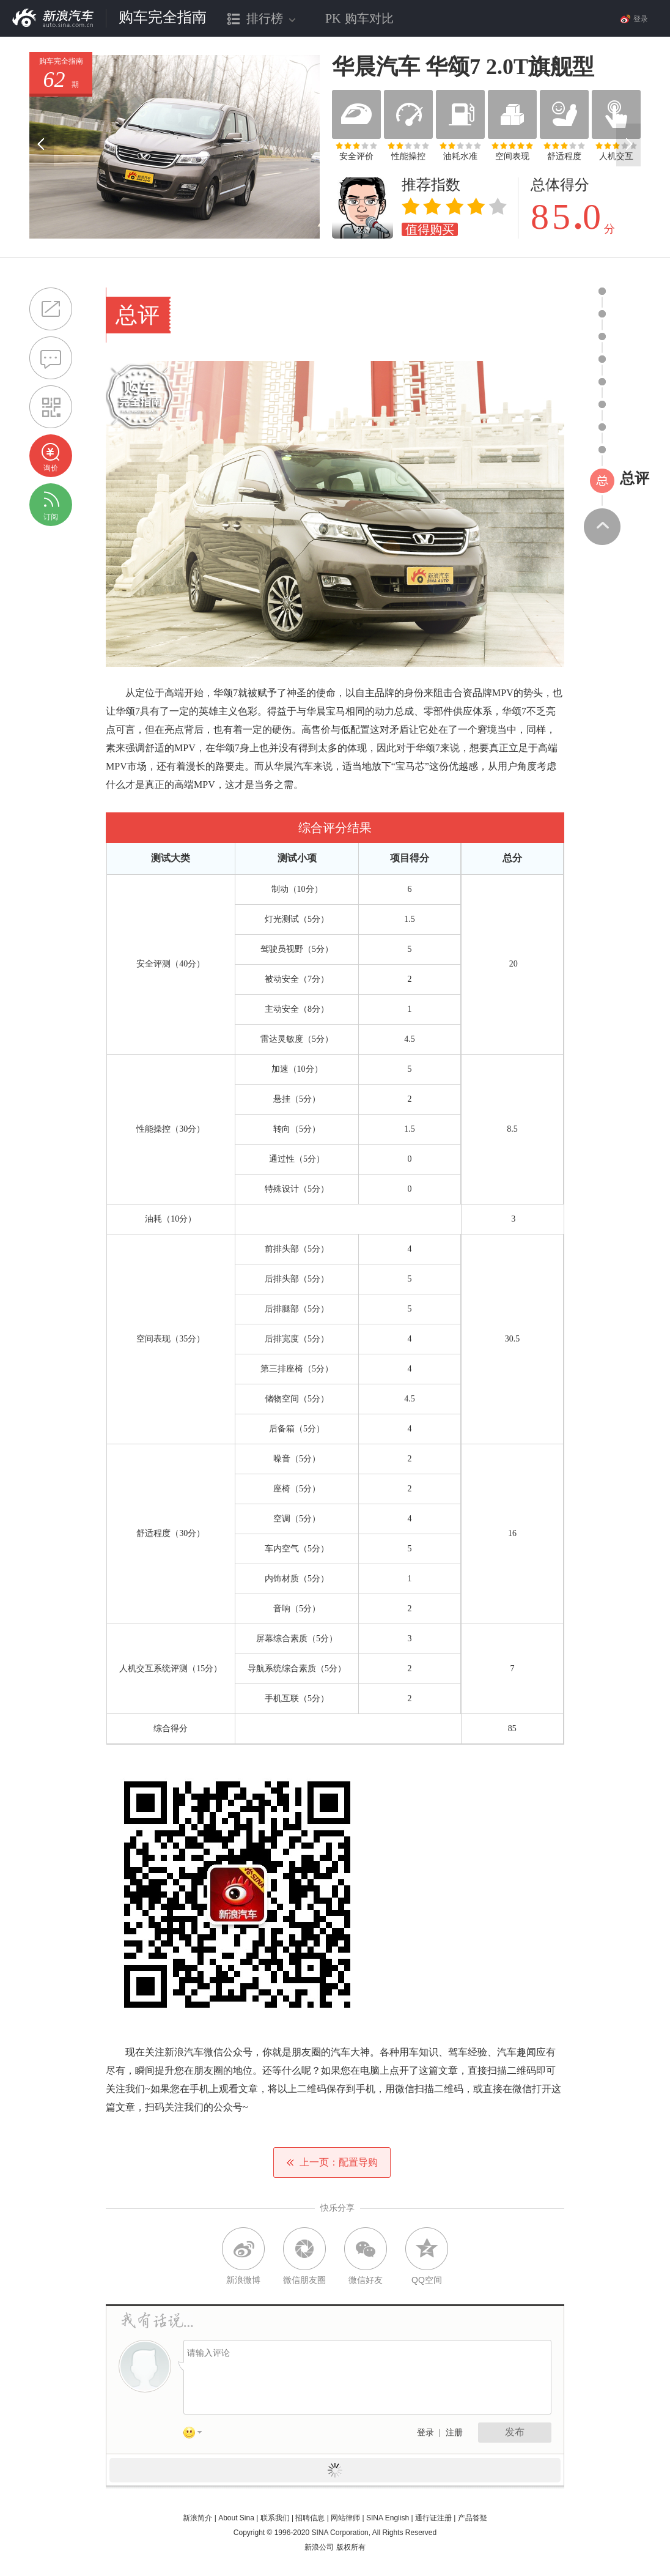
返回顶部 (602, 526)
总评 (634, 478)
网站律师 (345, 2518)
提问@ (50, 357)
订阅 (50, 517)
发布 (515, 2432)
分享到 (50, 309)
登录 (425, 2432)
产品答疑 (472, 2518)
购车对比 (359, 18)
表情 (196, 2435)
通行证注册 (433, 2518)
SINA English (387, 2518)
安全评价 (356, 156)
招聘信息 (310, 2518)
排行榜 (261, 24)
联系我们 (275, 2518)
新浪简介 (197, 2518)
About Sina (236, 2518)
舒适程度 (564, 156)
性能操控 (408, 156)
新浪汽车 (53, 18)
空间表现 (512, 156)
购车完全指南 (163, 17)
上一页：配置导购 (332, 2162)
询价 (50, 468)
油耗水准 (460, 156)
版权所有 (351, 2547)
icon (602, 291)
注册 (454, 2432)
